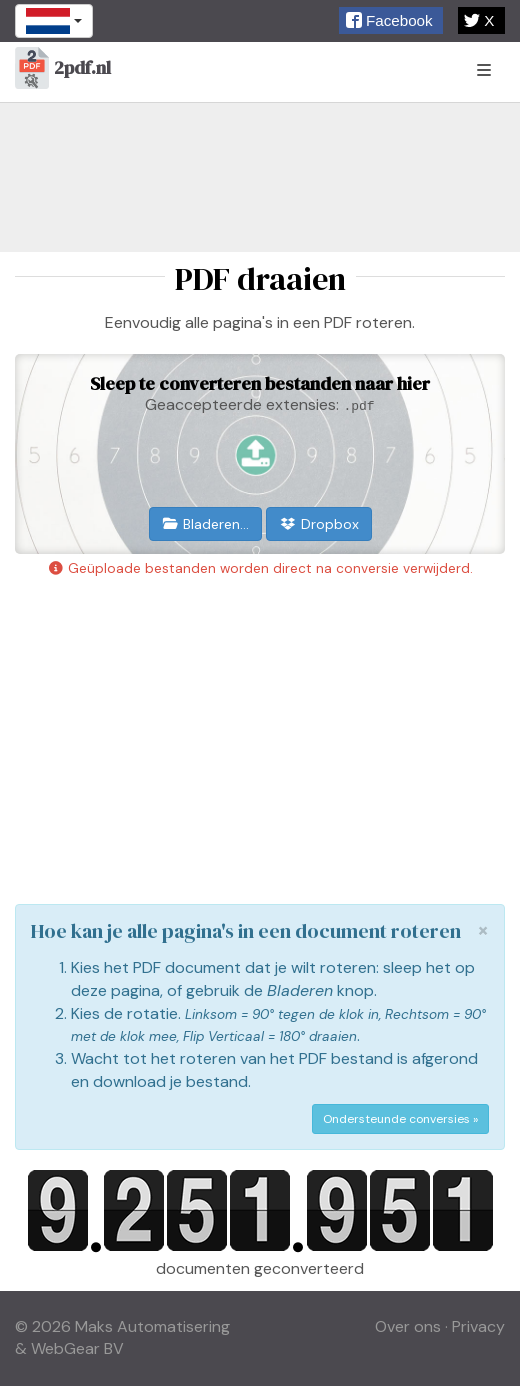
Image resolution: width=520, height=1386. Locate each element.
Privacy (478, 1326)
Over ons (408, 1326)
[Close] (483, 930)
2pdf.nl (63, 69)
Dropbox (319, 524)
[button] (391, 20)
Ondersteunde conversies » (400, 1119)
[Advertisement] (260, 177)
